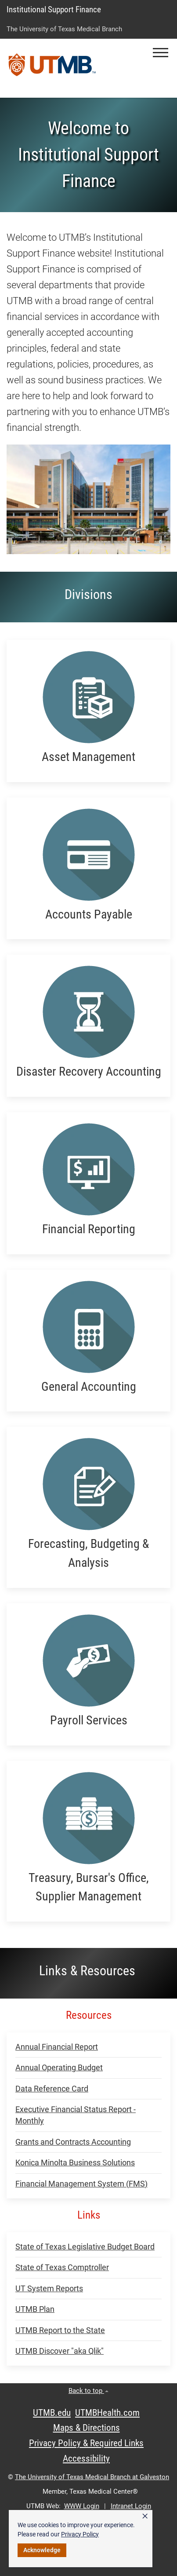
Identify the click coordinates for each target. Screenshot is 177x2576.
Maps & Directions (86, 2427)
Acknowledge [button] (42, 2550)
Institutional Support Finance (54, 9)
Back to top (88, 2391)
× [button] (144, 2516)
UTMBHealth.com (107, 2412)
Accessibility (86, 2458)
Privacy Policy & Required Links (86, 2443)
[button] (160, 52)
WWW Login (81, 2506)
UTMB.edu (52, 2412)
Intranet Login (131, 2506)
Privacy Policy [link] (80, 2534)
